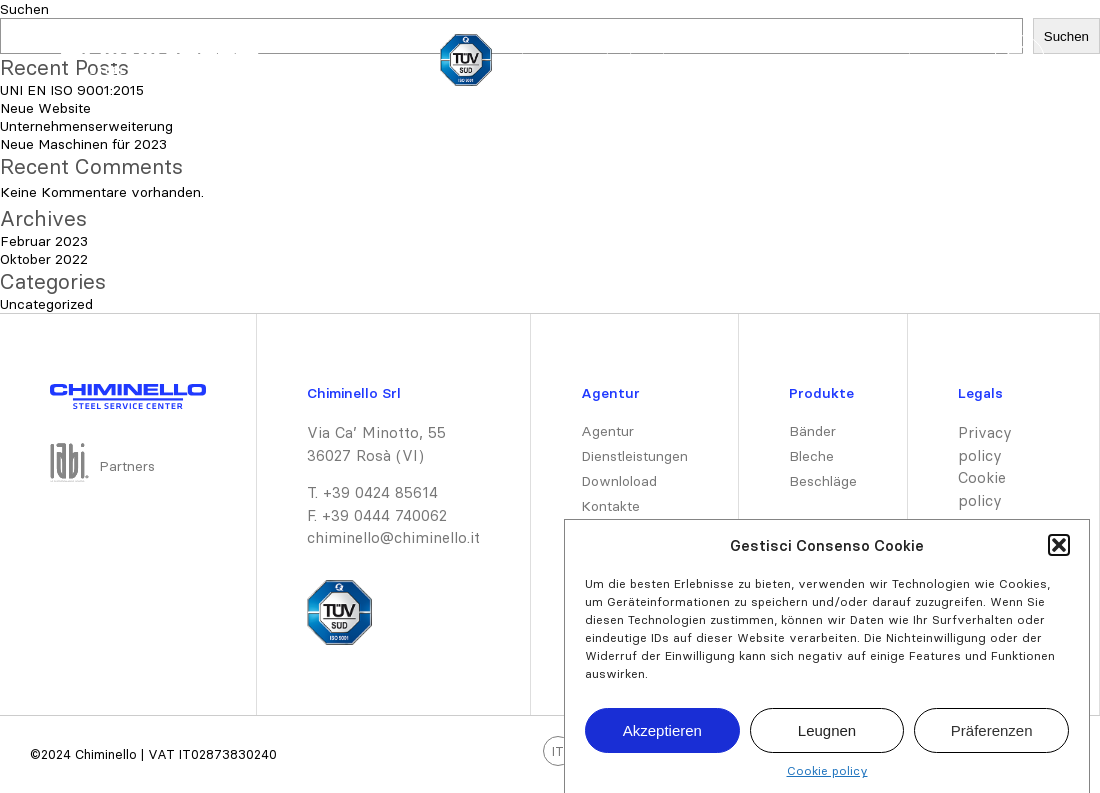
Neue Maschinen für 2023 (83, 144)
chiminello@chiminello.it (393, 537)
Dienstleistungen (823, 60)
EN (588, 60)
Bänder (812, 431)
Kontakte (610, 506)
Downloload (619, 481)
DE (619, 60)
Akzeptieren (662, 738)
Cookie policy (827, 779)
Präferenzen (992, 738)
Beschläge (823, 481)
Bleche (811, 456)
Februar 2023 (44, 241)
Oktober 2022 (44, 259)
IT (557, 60)
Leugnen (827, 738)
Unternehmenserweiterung (86, 126)
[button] (1059, 554)
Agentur (607, 431)
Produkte (715, 60)
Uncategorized (46, 304)
